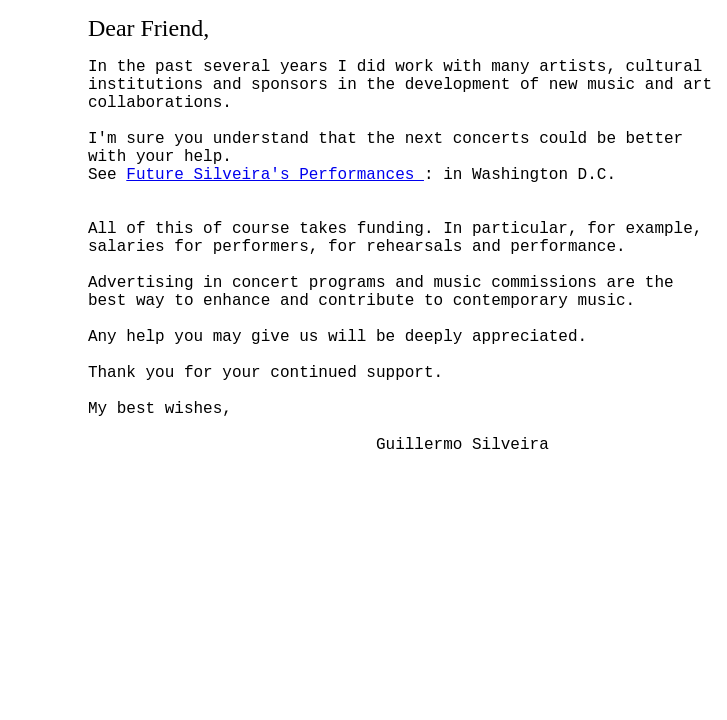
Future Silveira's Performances (275, 201)
